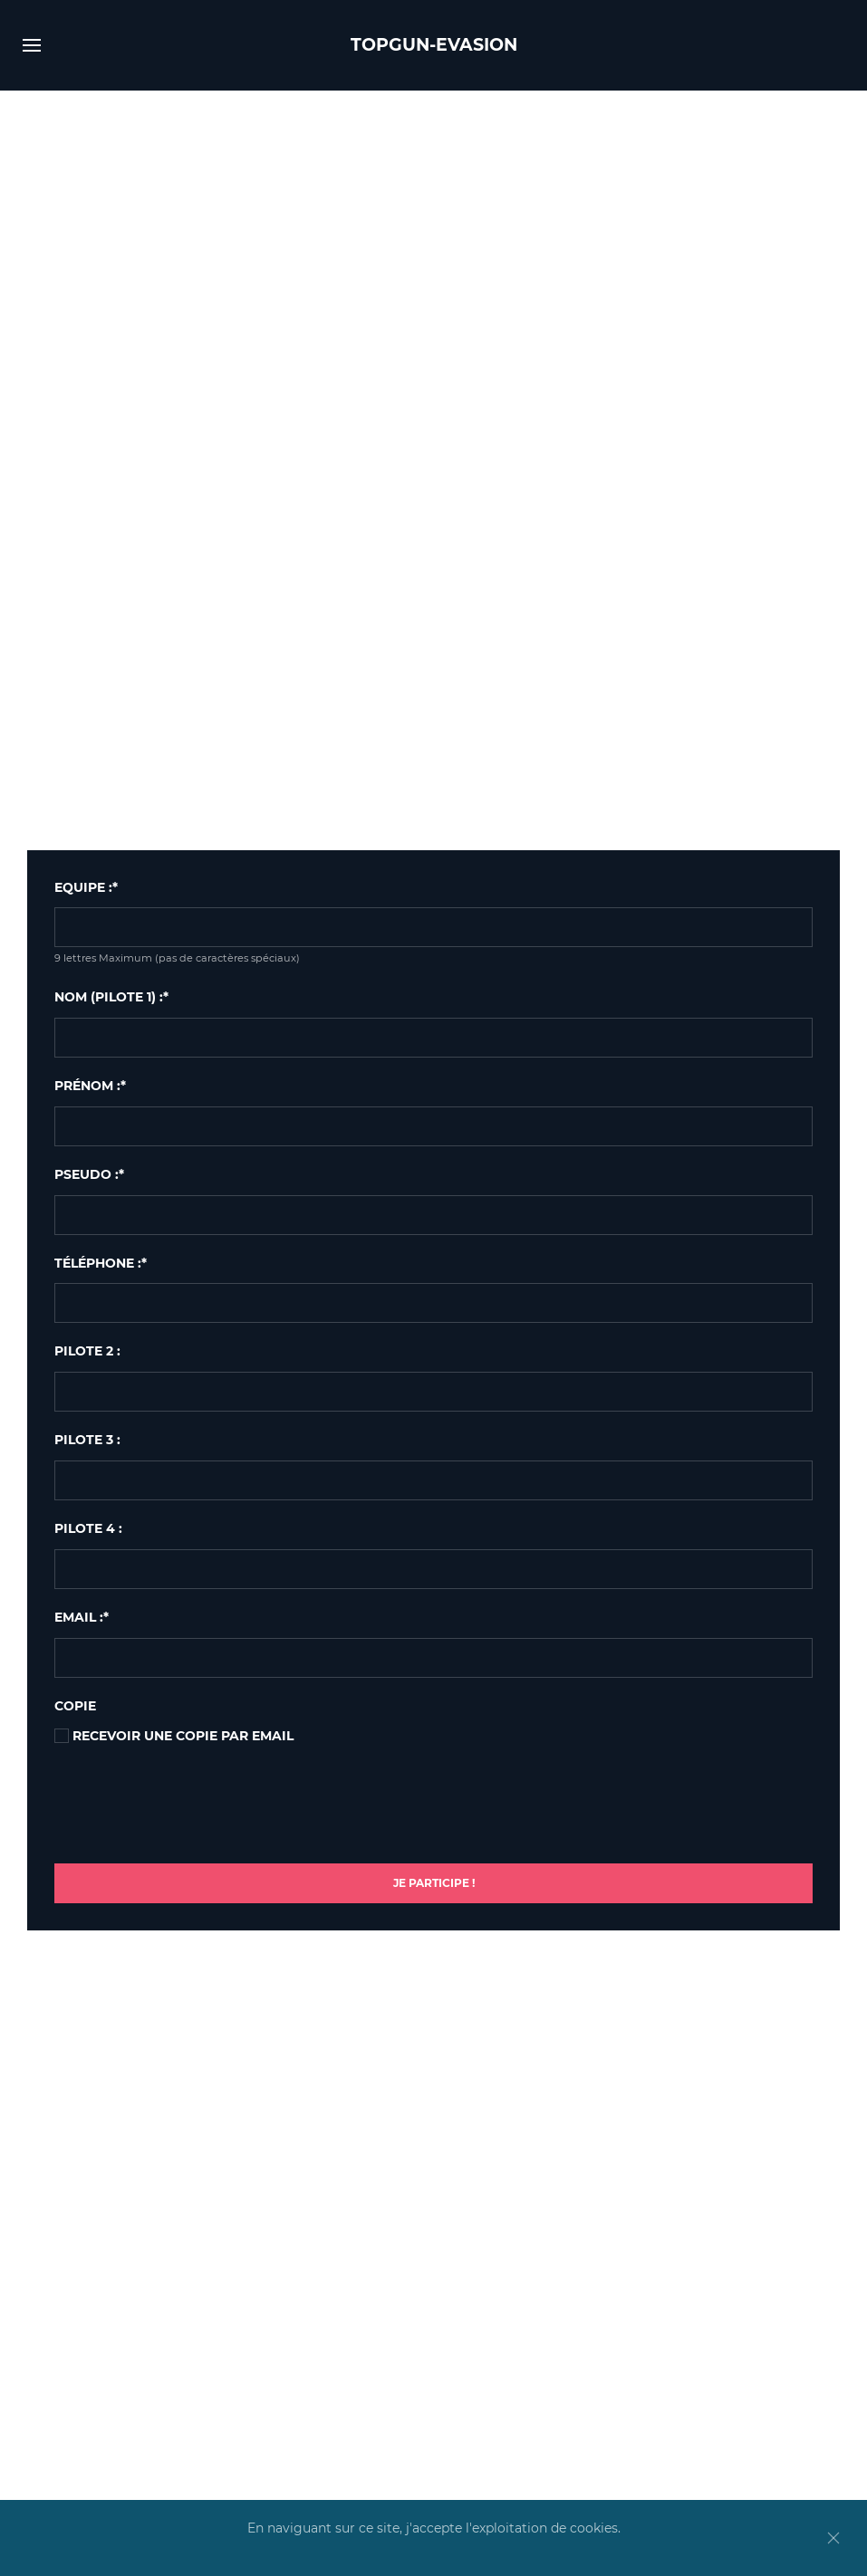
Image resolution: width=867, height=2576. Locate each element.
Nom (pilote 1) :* (111, 997)
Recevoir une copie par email (174, 1736)
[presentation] (192, 1810)
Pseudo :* (89, 1174)
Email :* (81, 1617)
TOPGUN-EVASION (434, 44)
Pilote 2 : (87, 1351)
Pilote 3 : (87, 1440)
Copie (75, 1706)
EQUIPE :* (86, 887)
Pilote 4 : (88, 1528)
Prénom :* (90, 1085)
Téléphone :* (100, 1263)
